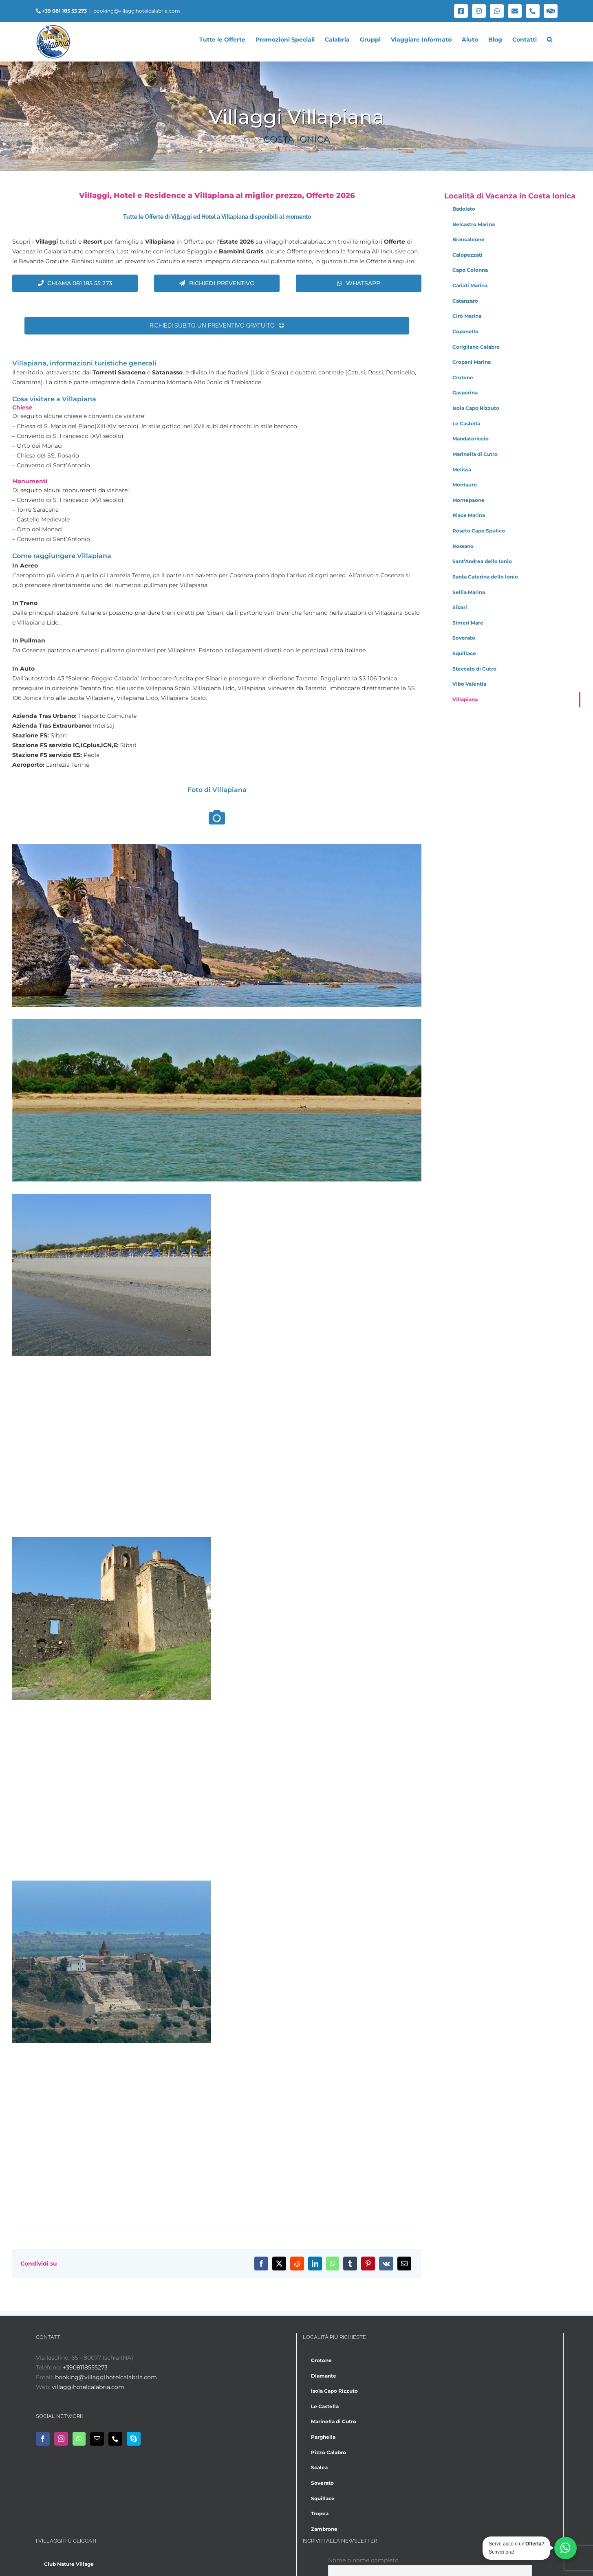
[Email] (404, 2263)
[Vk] (386, 2263)
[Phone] (115, 2439)
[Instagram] (61, 2439)
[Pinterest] (368, 2263)
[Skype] (134, 2439)
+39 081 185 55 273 (64, 11)
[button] (550, 39)
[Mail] (97, 2439)
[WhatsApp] (332, 2263)
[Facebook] (261, 2263)
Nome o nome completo (363, 2560)
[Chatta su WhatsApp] (565, 2548)
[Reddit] (297, 2263)
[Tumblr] (350, 2263)
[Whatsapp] (79, 2439)
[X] (279, 2263)
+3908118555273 (85, 2367)
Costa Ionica (296, 139)
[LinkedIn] (315, 2263)
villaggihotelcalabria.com (88, 2387)
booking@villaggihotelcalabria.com (136, 11)
